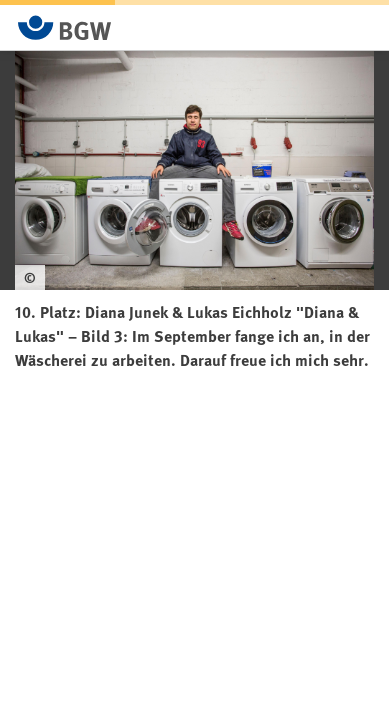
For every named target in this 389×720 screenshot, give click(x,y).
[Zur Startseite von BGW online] (65, 27)
